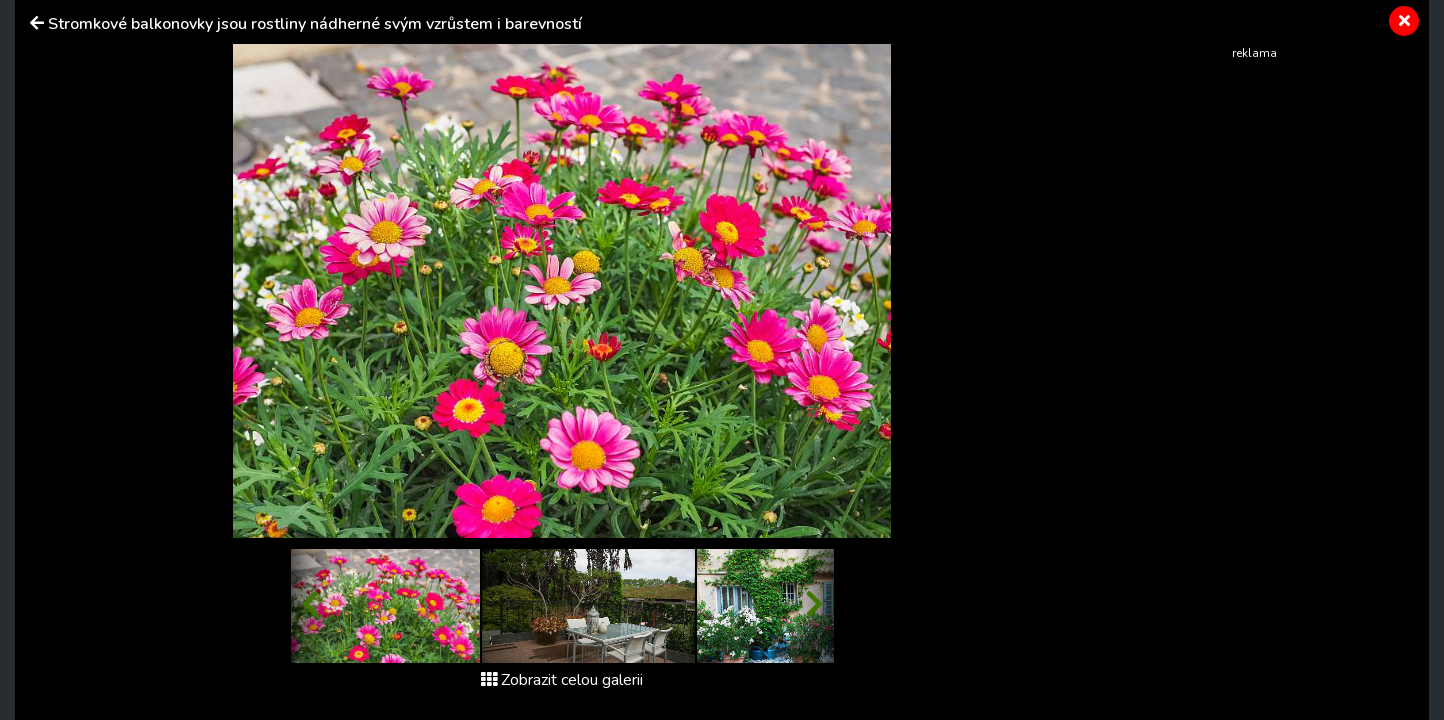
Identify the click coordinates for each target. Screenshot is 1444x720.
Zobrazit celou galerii (562, 680)
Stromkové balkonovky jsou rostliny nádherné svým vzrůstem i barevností (315, 24)
